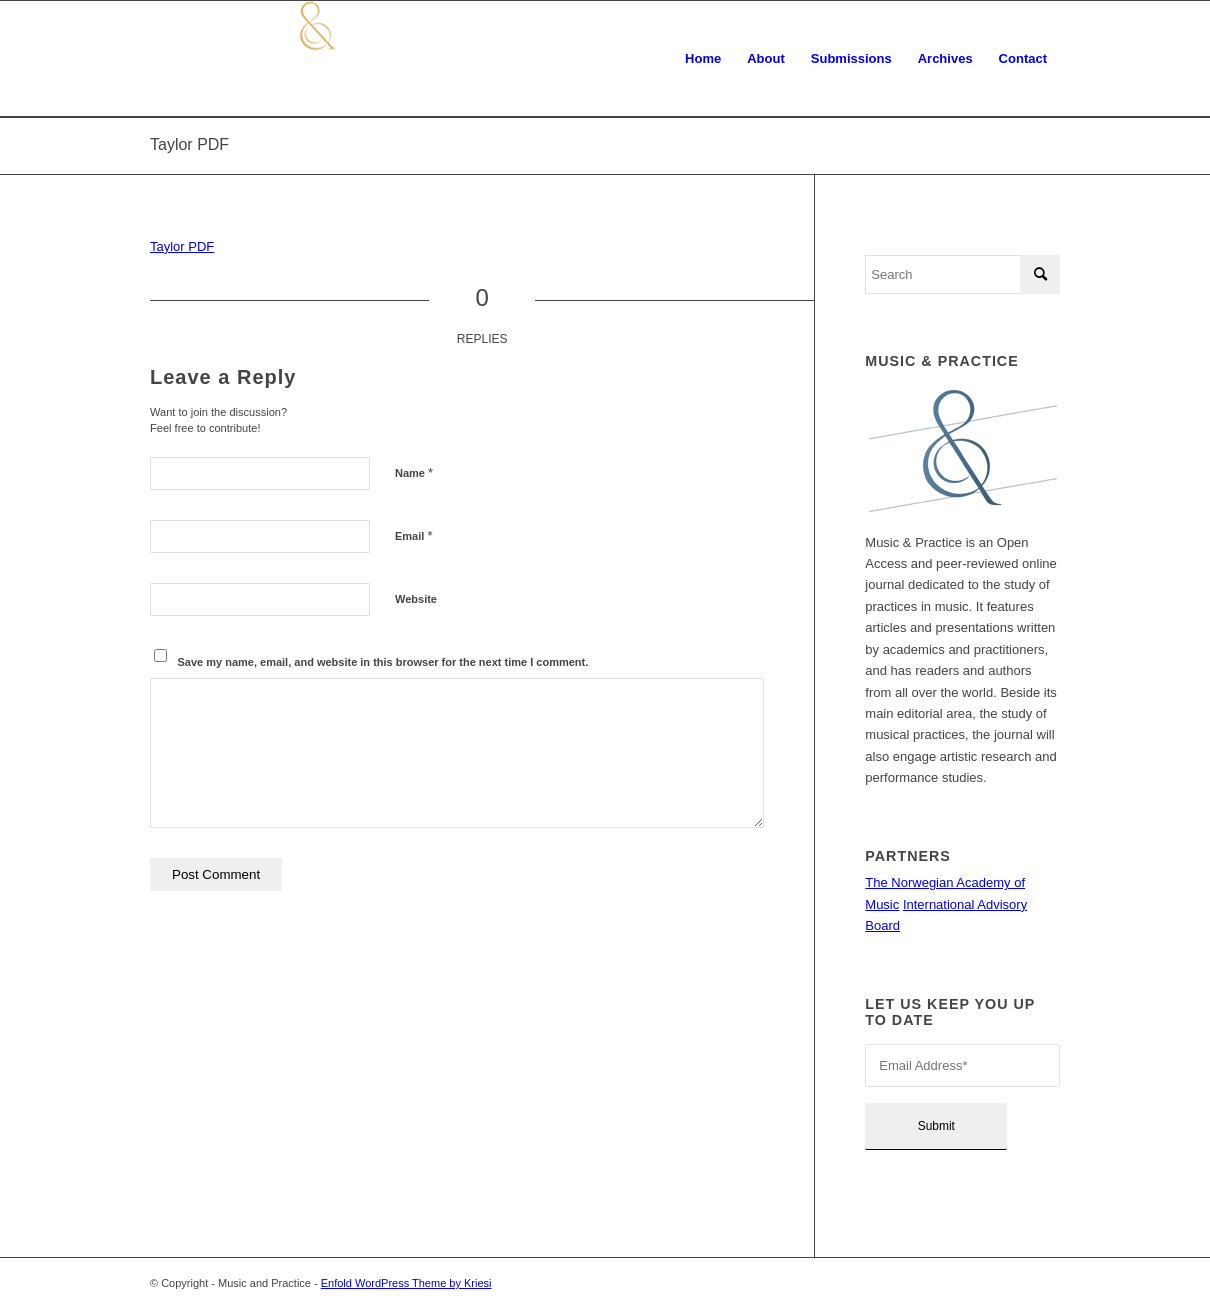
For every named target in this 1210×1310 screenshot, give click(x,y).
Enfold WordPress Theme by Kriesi (406, 1283)
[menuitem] (703, 59)
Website (416, 599)
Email (413, 535)
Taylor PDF (189, 144)
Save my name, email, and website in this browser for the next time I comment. (383, 662)
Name (414, 472)
